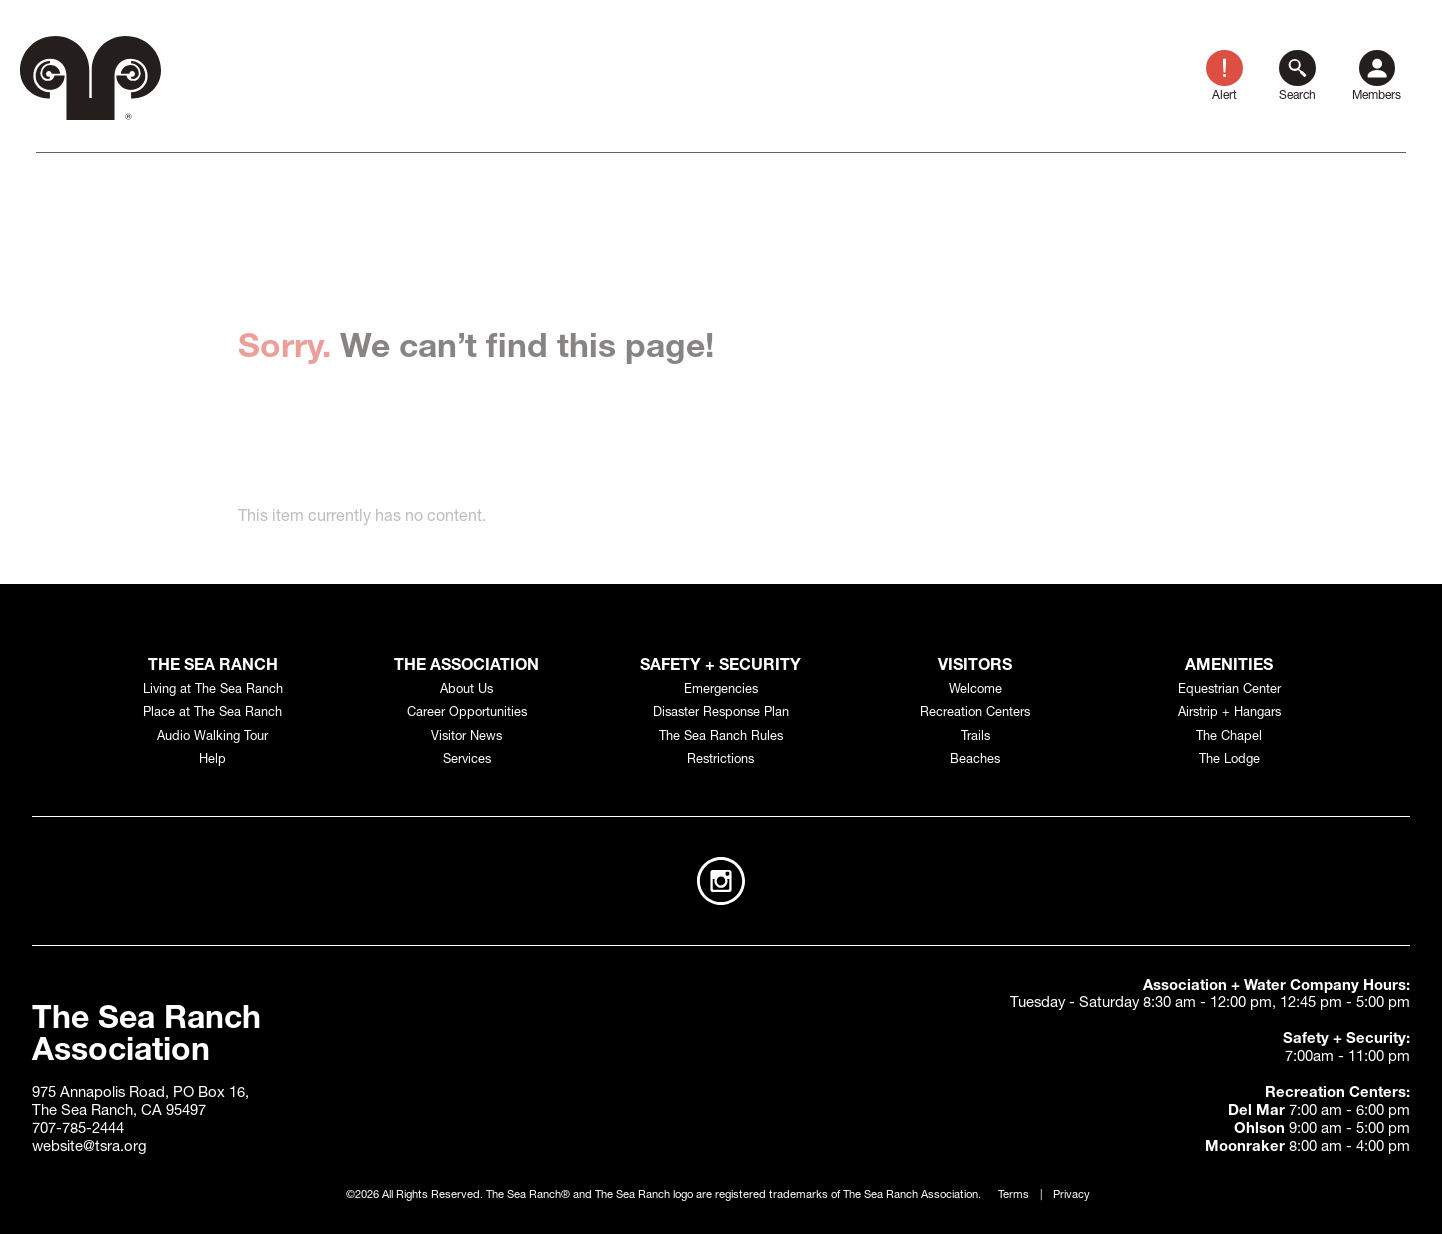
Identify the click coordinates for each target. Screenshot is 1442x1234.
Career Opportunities (467, 713)
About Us (466, 690)
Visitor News (466, 737)
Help (212, 760)
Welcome (975, 690)
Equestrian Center (1229, 690)
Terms (1013, 1195)
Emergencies (721, 690)
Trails (975, 737)
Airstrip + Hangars (1229, 713)
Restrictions (720, 760)
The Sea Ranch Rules (721, 737)
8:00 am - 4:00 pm (1307, 1147)
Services (467, 760)
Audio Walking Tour (212, 737)
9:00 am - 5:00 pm (1322, 1129)
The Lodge (1229, 760)
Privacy (1071, 1195)
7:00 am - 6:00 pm (1319, 1111)
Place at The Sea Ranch (212, 713)
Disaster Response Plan (721, 713)
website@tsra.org (89, 1147)
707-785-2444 (78, 1129)
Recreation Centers (975, 713)
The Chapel (1229, 737)
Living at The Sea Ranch (213, 690)
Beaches (975, 760)
